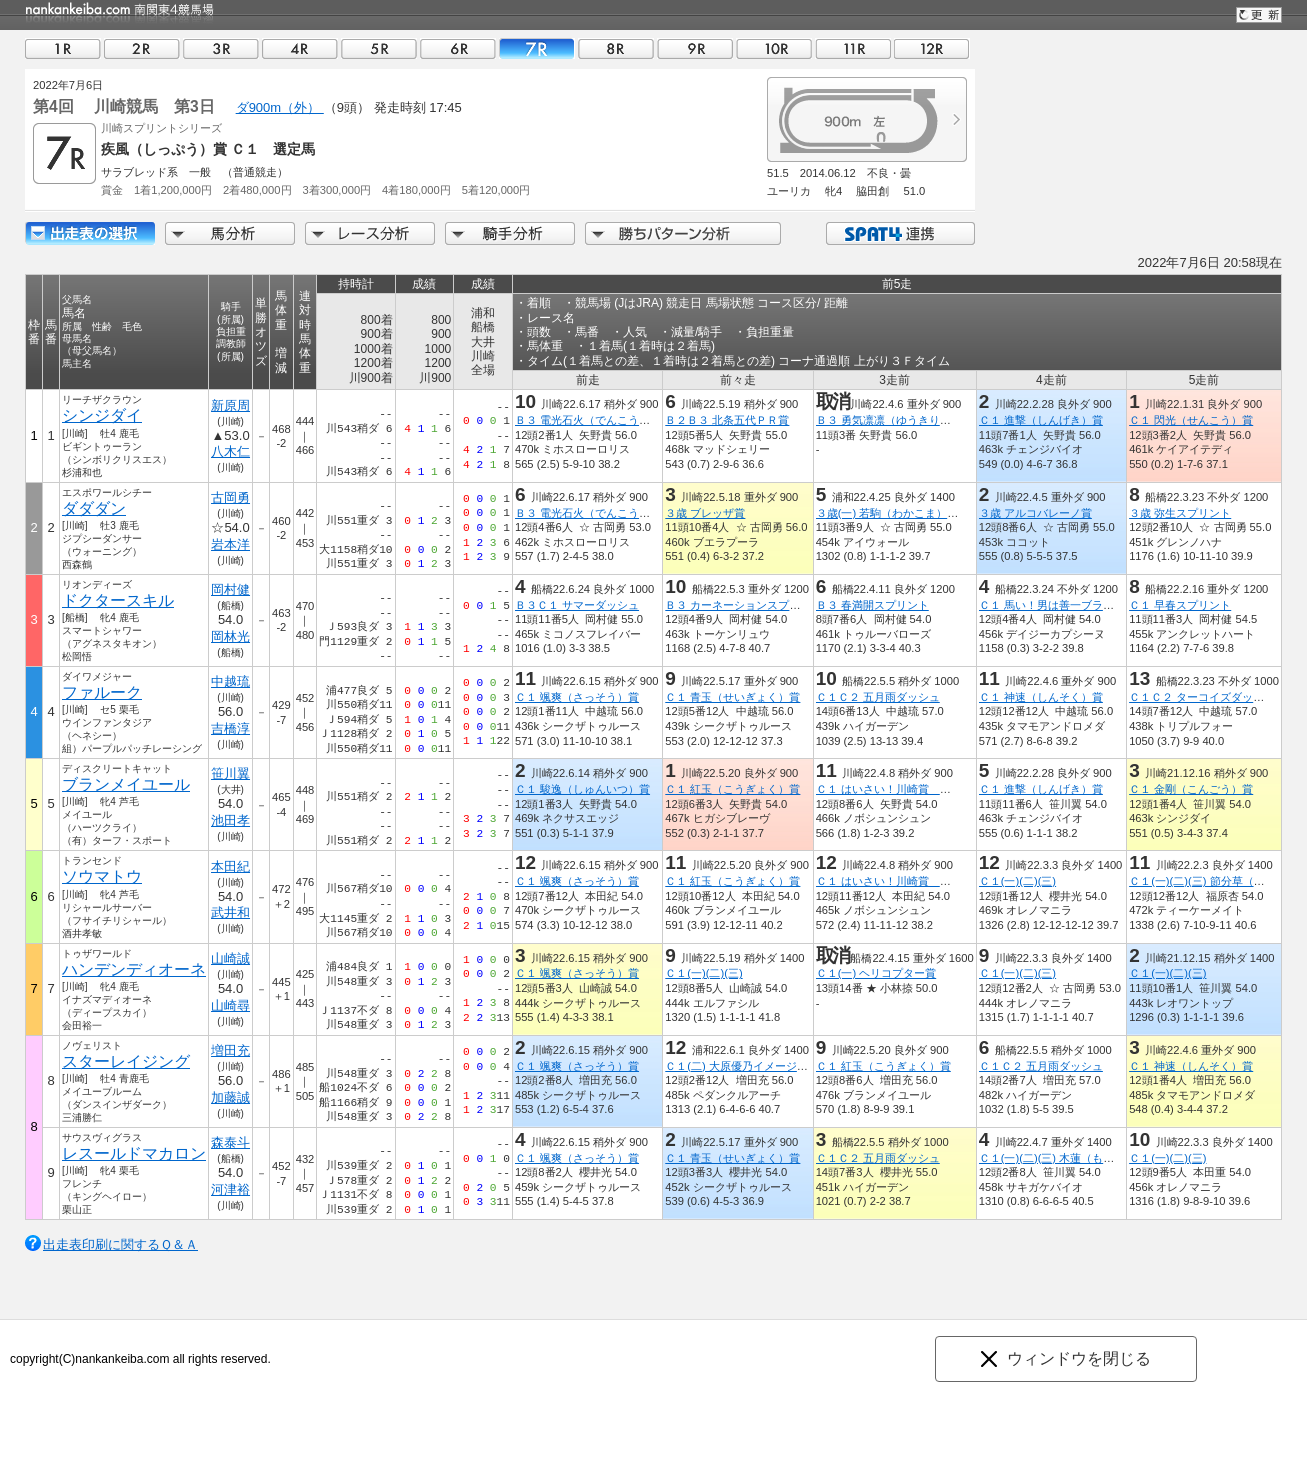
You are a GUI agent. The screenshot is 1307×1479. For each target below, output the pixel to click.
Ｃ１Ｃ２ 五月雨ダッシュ (878, 697)
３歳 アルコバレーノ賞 (1035, 513)
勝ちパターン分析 (683, 233)
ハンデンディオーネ (134, 969)
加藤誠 (230, 1097)
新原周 (230, 405)
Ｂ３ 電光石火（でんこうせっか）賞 (604, 420)
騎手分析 (510, 233)
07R (537, 48)
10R (774, 48)
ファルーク (102, 692)
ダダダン (94, 508)
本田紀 (230, 866)
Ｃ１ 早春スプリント (1180, 605)
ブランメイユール (126, 784)
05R (379, 48)
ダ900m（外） (280, 107)
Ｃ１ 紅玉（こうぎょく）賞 (732, 789)
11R (853, 48)
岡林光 (230, 636)
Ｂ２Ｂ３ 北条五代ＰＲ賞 (727, 420)
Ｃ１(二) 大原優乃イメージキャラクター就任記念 (786, 1066)
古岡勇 (230, 497)
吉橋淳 (230, 728)
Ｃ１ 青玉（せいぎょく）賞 (732, 697)
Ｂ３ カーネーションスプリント (743, 605)
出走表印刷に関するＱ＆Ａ (120, 1244)
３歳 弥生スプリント (1180, 513)
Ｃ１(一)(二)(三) (1017, 881)
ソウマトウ (102, 876)
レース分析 (370, 233)
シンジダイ (102, 415)
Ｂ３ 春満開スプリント (872, 605)
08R (616, 48)
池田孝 (230, 820)
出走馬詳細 (90, 233)
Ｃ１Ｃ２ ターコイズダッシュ (1202, 697)
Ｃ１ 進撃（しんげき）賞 (1041, 420)
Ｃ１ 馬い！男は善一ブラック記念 (1063, 605)
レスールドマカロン (134, 1153)
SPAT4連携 (899, 233)
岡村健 (230, 589)
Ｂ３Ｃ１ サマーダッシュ (577, 605)
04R (300, 48)
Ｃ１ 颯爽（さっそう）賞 (577, 697)
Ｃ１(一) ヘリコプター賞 (876, 973)
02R (142, 48)
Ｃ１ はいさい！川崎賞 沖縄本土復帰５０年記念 (938, 789)
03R (221, 48)
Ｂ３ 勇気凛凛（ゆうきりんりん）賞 (905, 420)
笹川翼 (230, 773)
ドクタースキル (118, 600)
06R (458, 48)
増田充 (230, 1050)
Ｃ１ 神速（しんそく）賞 (1041, 697)
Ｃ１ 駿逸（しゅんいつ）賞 (582, 789)
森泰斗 (230, 1142)
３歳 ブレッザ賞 (705, 513)
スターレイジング (126, 1061)
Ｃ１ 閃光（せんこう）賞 (1191, 420)
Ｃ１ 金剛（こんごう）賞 (1191, 789)
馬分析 (230, 233)
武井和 (230, 912)
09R (695, 48)
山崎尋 (230, 1005)
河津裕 (230, 1189)
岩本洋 (230, 544)
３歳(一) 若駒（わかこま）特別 (893, 513)
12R (932, 48)
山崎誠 (230, 958)
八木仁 (230, 451)
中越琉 (230, 681)
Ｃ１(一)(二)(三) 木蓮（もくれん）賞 (1068, 1158)
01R (63, 48)
